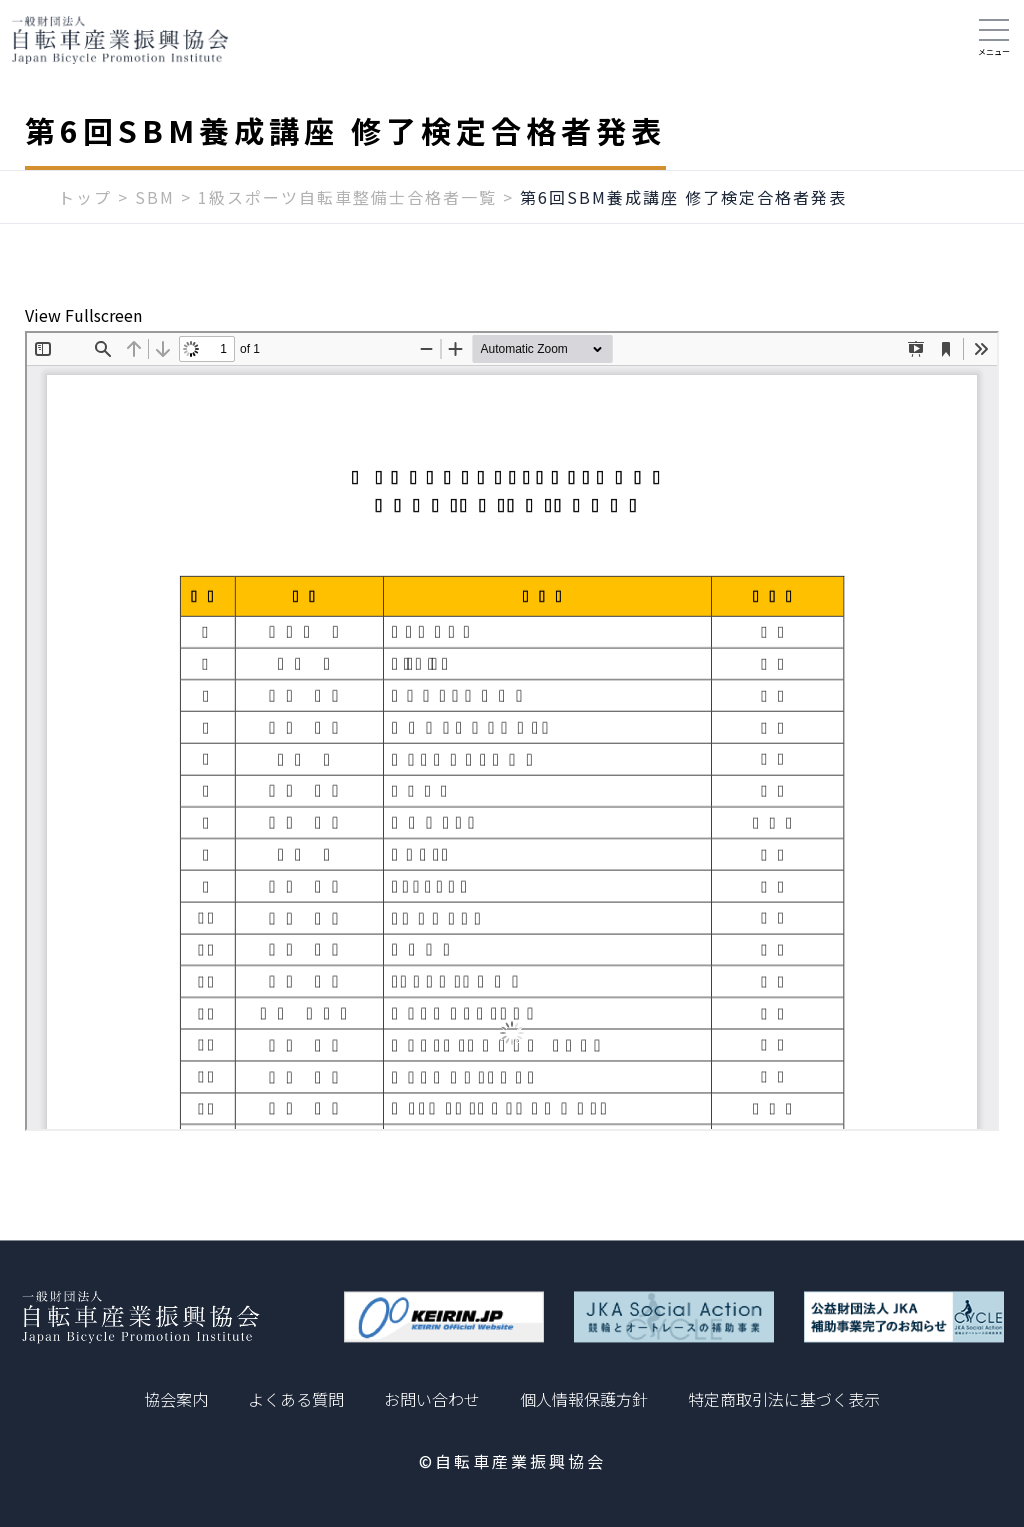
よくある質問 (296, 1399)
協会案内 (176, 1399)
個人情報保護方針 (584, 1399)
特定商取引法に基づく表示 (784, 1399)
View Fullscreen (83, 315)
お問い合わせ (432, 1399)
